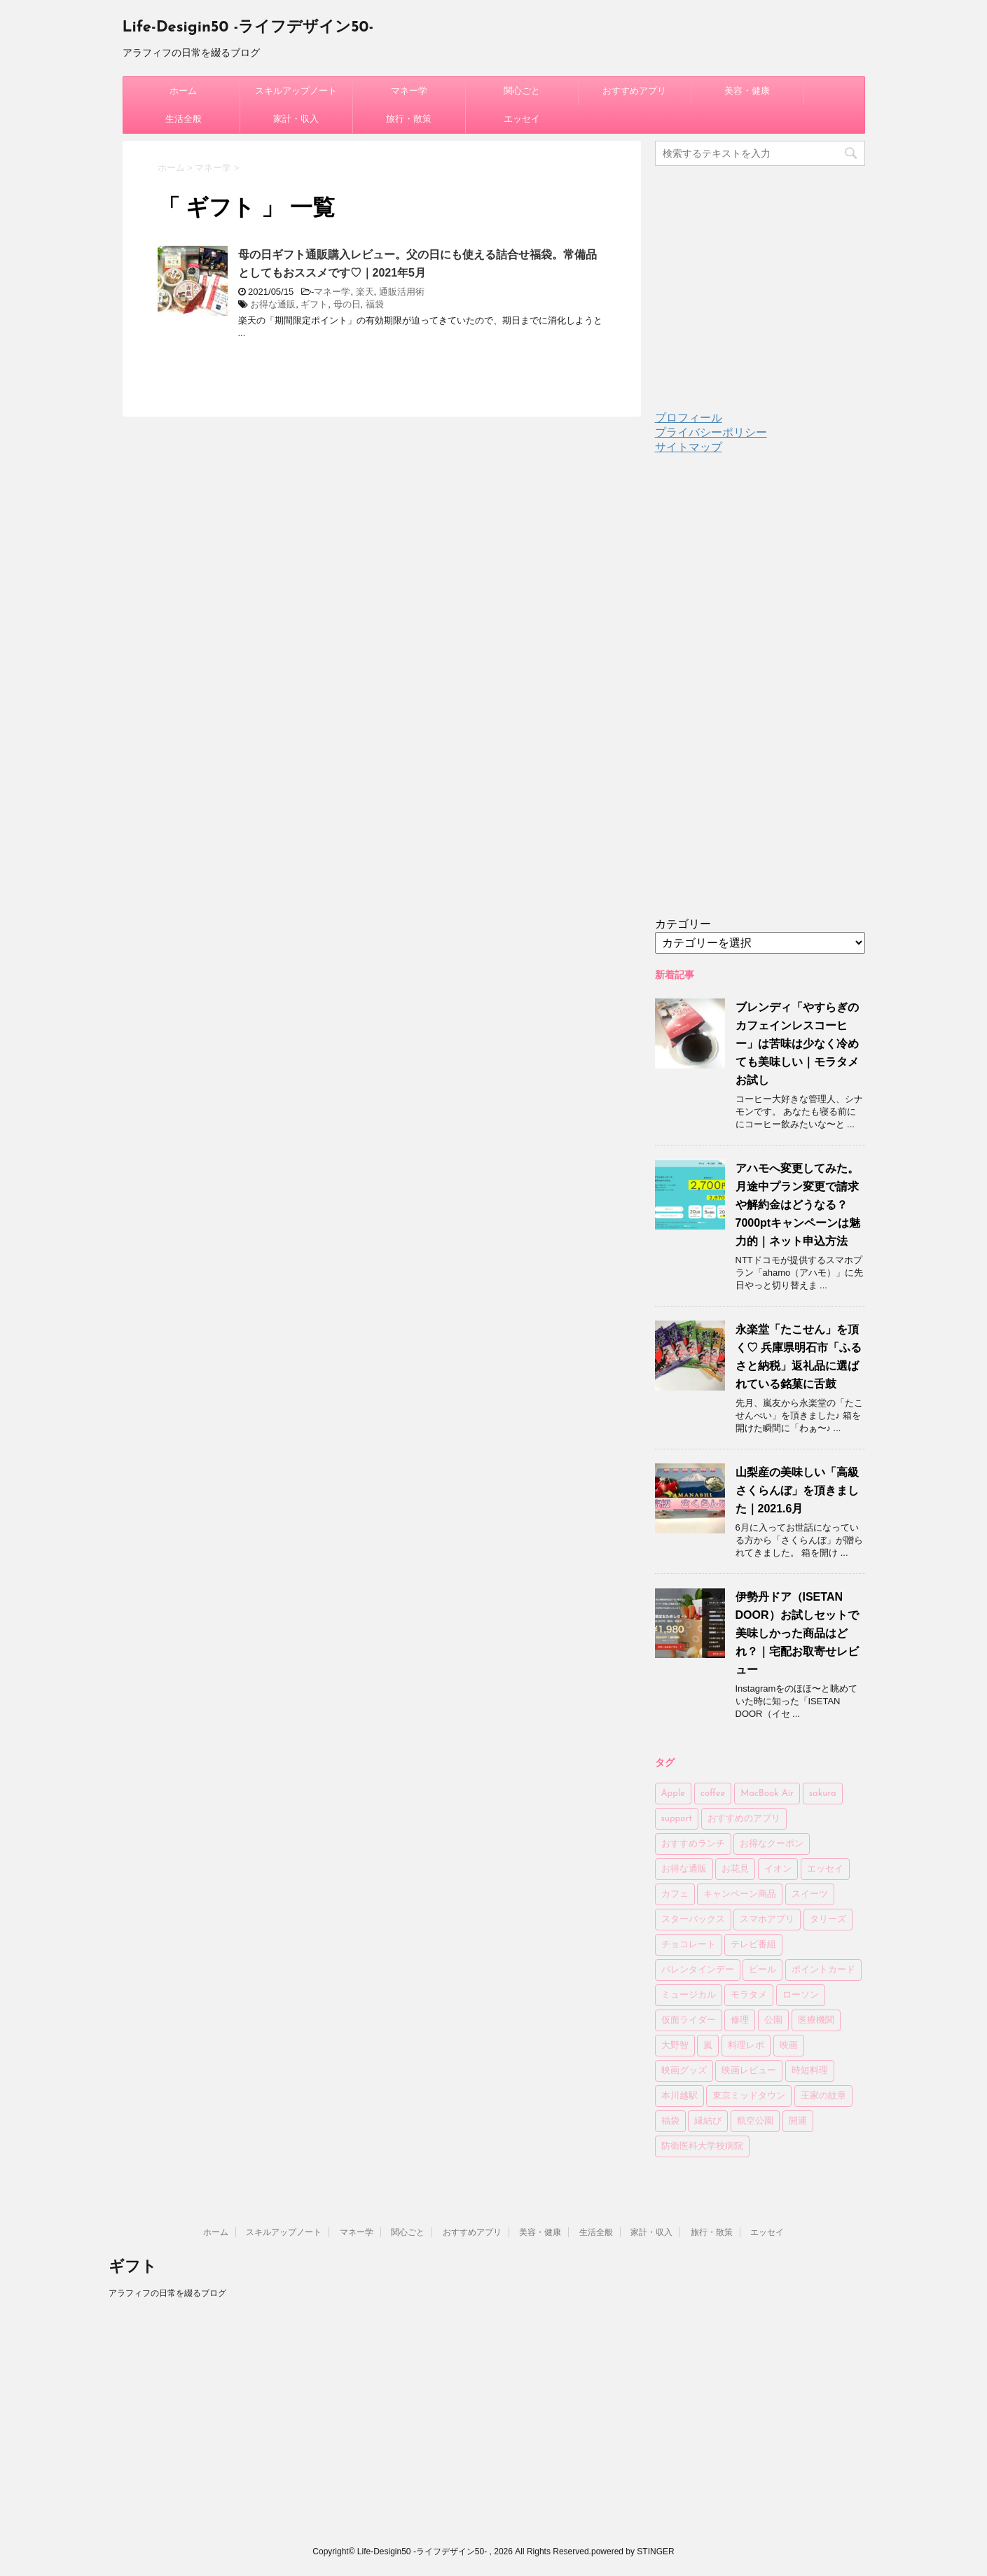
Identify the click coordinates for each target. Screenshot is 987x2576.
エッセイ (522, 118)
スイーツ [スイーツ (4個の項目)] (810, 1894)
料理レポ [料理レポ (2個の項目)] (746, 2045)
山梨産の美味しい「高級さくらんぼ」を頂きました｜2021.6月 (797, 1490)
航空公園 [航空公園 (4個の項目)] (755, 2121)
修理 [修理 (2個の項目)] (740, 2020)
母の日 (347, 304)
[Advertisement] (760, 697)
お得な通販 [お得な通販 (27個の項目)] (684, 1869)
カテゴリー (683, 924)
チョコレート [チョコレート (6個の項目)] (688, 1944)
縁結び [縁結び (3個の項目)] (708, 2121)
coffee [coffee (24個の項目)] (712, 1793)
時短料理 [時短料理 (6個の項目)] (810, 2070)
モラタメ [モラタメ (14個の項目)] (749, 1995)
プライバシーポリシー (711, 432)
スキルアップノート (296, 90)
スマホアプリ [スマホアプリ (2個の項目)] (767, 1919)
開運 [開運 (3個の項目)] (798, 2121)
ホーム (183, 90)
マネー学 (409, 90)
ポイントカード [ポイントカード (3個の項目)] (823, 1970)
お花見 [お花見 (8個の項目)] (735, 1869)
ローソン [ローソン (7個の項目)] (800, 1995)
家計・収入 (296, 118)
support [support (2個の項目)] (676, 1818)
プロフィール (688, 418)
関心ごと (522, 90)
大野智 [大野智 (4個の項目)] (675, 2045)
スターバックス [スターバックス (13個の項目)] (693, 1919)
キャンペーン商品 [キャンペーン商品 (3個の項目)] (739, 1894)
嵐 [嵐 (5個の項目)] (707, 2045)
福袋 (375, 304)
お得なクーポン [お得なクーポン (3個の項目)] (771, 1844)
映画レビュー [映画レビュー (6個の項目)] (749, 2070)
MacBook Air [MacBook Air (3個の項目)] (767, 1793)
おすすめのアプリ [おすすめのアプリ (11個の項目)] (744, 1818)
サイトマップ (688, 447)
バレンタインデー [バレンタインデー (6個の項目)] (697, 1970)
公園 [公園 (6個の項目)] (773, 2020)
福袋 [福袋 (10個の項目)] (670, 2121)
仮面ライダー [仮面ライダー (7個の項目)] (688, 2020)
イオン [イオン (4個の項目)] (778, 1869)
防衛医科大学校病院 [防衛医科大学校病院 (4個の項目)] (702, 2146)
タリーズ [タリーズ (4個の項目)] (828, 1919)
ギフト (314, 304)
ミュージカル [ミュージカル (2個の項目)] (688, 1995)
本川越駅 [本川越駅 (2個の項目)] (679, 2096)
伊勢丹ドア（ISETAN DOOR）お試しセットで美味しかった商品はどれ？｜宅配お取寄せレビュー (797, 1633)
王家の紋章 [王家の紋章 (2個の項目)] (823, 2096)
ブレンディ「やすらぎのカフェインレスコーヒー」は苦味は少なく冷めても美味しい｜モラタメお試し (797, 1043)
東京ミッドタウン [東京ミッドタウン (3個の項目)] (748, 2096)
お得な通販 (273, 304)
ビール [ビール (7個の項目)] (762, 1970)
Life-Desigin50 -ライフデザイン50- (248, 28)
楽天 (365, 291)
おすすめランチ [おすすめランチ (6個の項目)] (693, 1844)
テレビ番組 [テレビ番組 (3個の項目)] (753, 1944)
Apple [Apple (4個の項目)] (673, 1793)
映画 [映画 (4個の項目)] (789, 2045)
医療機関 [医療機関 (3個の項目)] (816, 2020)
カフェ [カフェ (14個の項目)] (675, 1894)
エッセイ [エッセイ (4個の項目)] (825, 1869)
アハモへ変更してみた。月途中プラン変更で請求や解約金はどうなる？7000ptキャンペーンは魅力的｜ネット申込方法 (798, 1204)
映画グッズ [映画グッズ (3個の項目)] (684, 2070)
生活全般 (183, 118)
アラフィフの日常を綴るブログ (167, 2293)
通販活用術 (402, 291)
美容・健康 (747, 90)
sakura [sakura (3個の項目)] (822, 1793)
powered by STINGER (633, 2551)
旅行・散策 (409, 118)
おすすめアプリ (634, 90)
